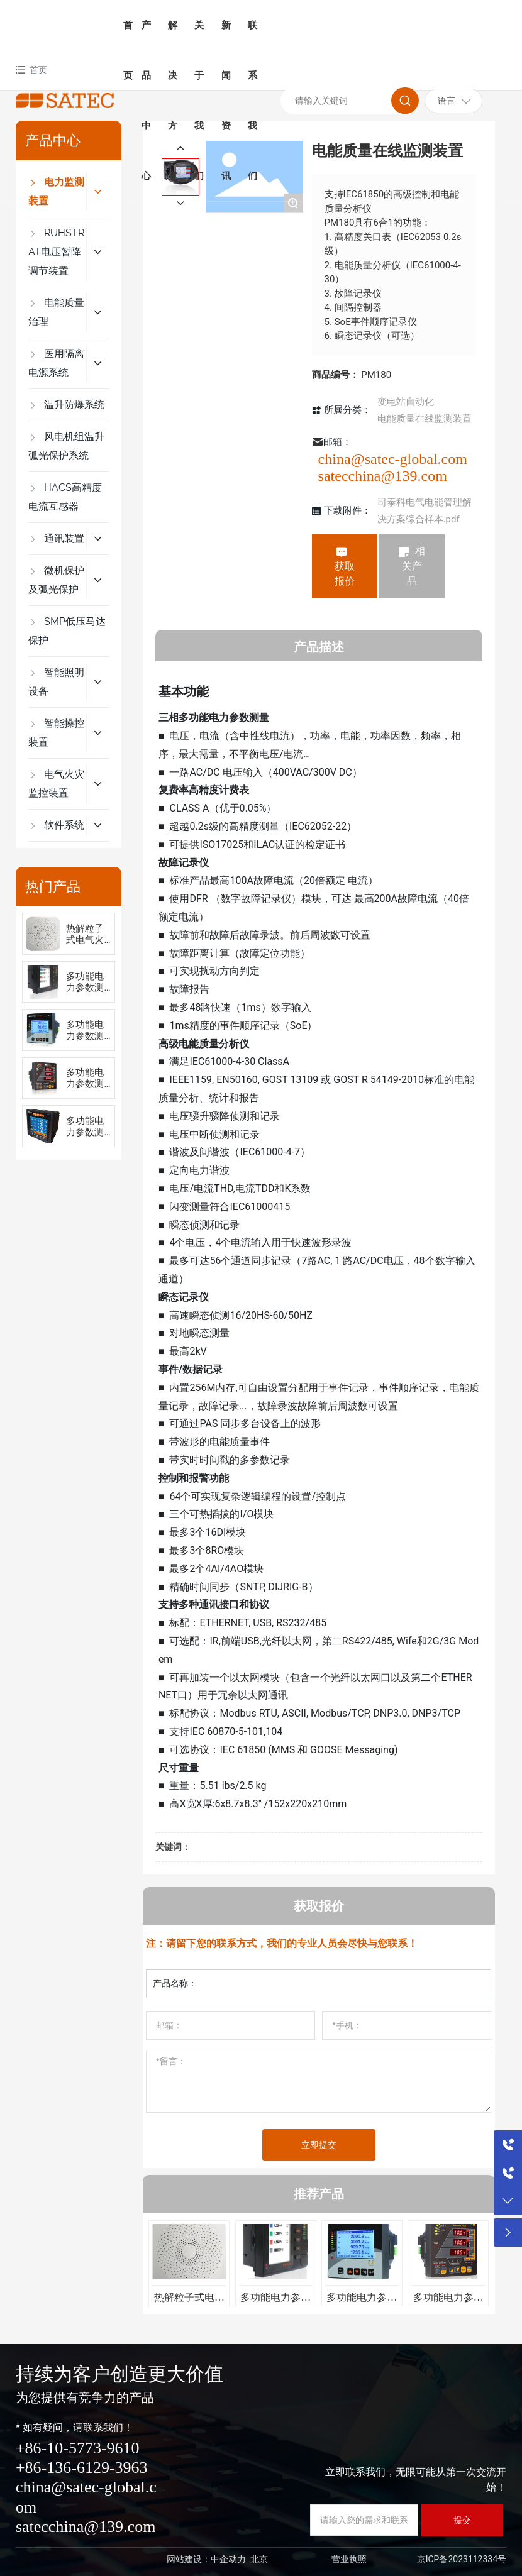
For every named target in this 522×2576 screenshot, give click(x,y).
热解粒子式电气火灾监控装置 (189, 2302)
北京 (259, 2559)
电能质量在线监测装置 (424, 418)
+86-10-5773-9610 (78, 2448)
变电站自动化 (405, 401)
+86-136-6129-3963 (82, 2467)
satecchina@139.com (382, 476)
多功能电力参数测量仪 (85, 988)
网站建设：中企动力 (206, 2559)
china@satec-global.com (392, 459)
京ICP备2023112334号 (461, 2559)
